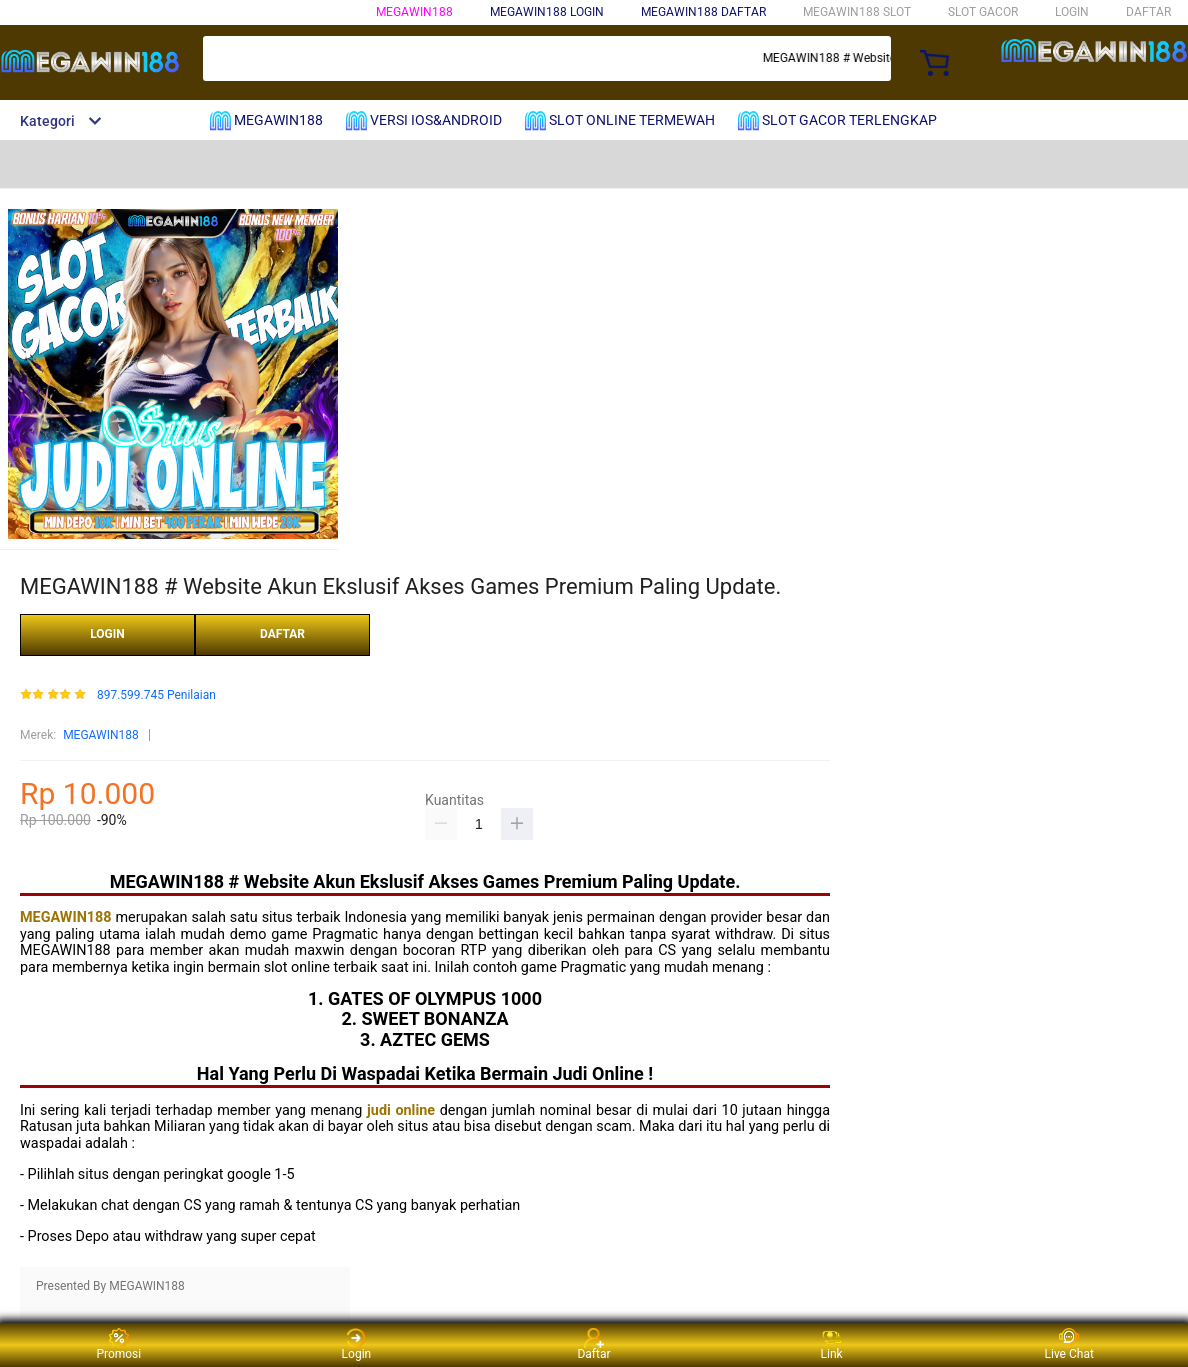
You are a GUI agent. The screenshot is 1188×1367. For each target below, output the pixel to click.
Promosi (118, 1344)
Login (357, 1344)
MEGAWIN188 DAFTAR (703, 12)
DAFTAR (1148, 12)
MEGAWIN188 (414, 12)
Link (832, 1344)
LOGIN (1072, 12)
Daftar (593, 1344)
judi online (401, 1110)
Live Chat (1069, 1344)
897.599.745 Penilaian (156, 695)
